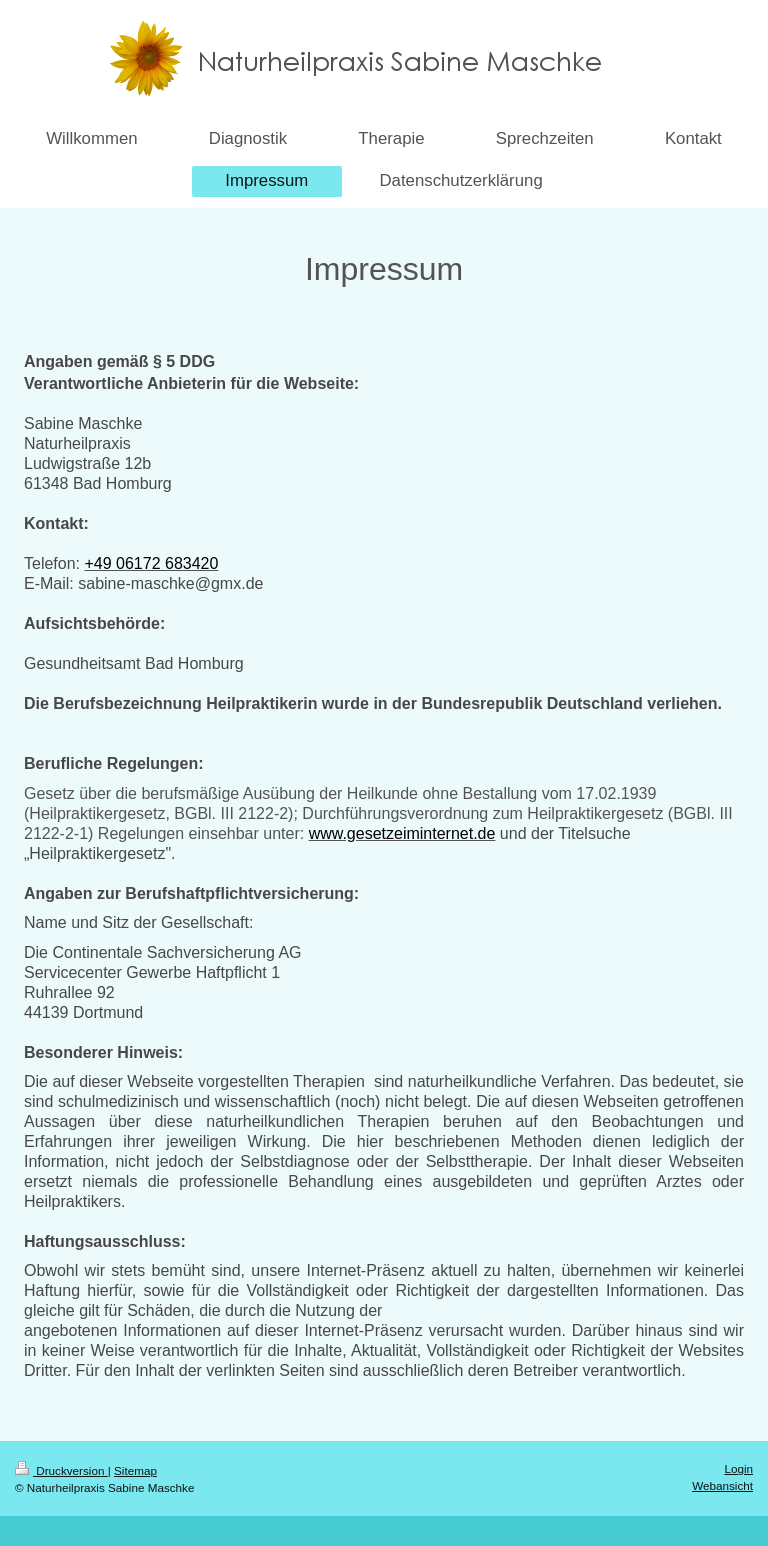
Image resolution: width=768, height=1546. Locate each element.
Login (738, 1468)
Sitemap (135, 1470)
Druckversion (61, 1470)
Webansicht (722, 1485)
